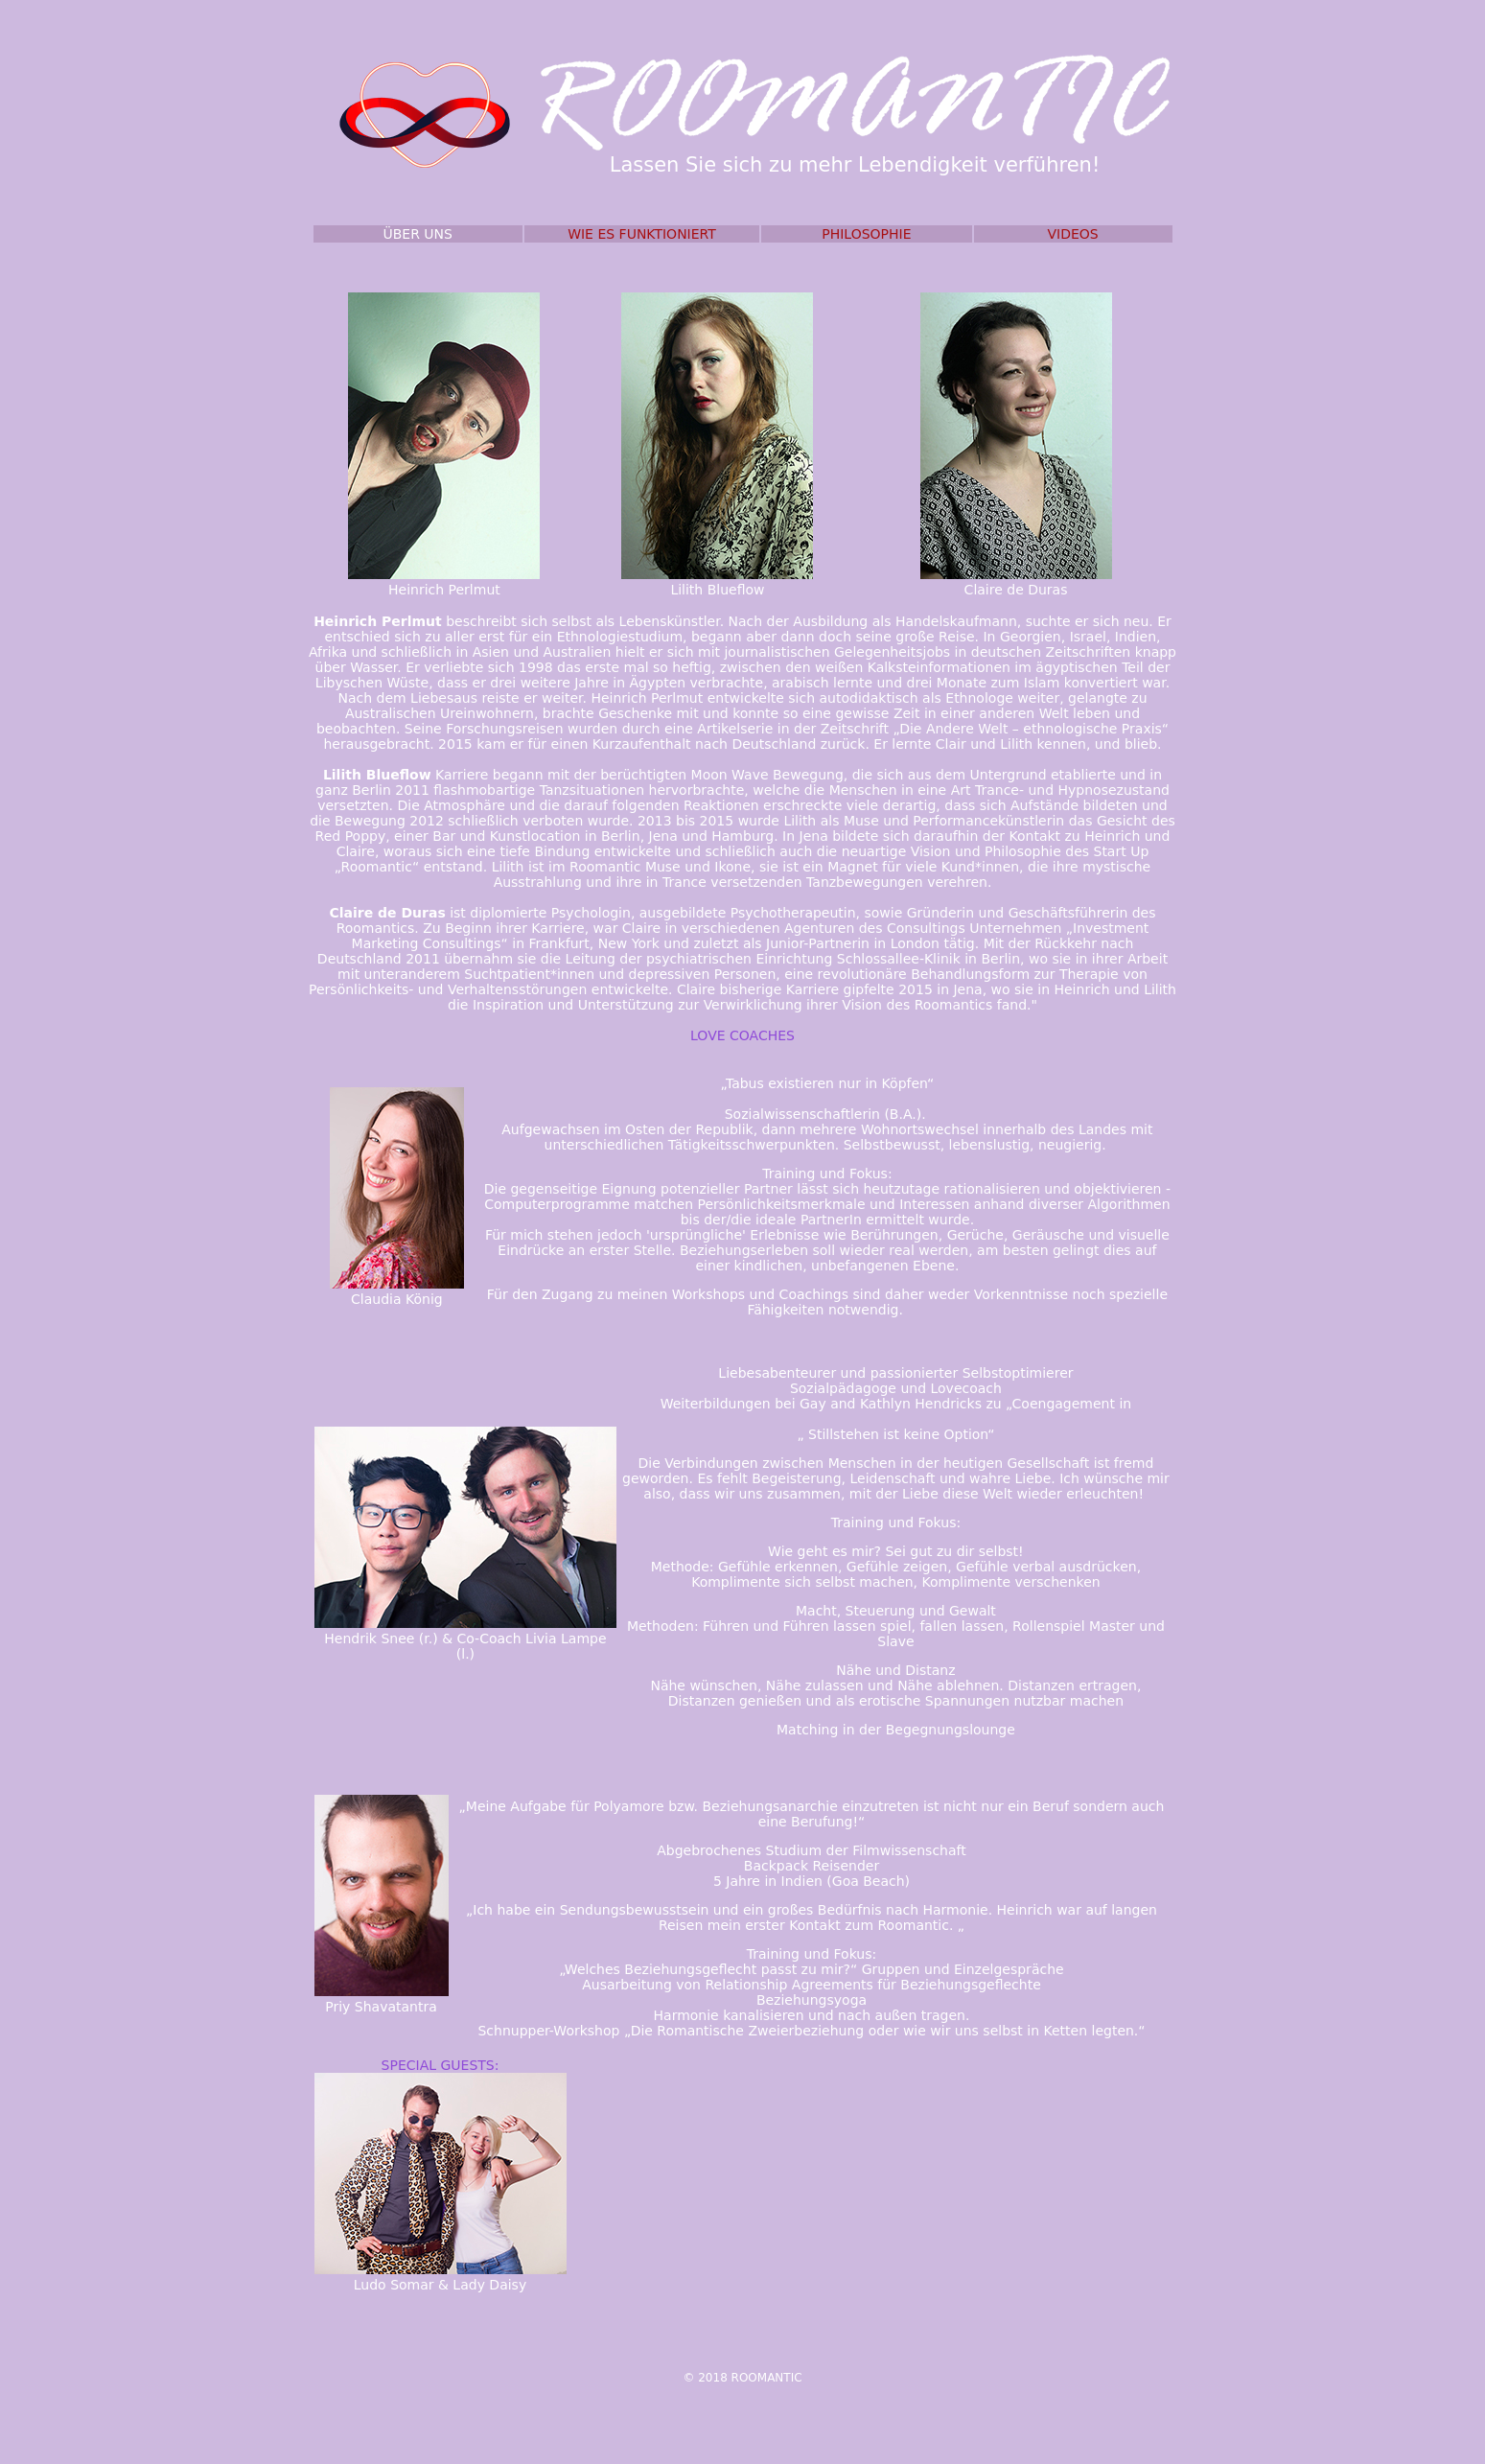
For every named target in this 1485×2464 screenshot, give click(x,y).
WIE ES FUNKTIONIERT (642, 234)
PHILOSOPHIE (866, 234)
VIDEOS (1072, 234)
